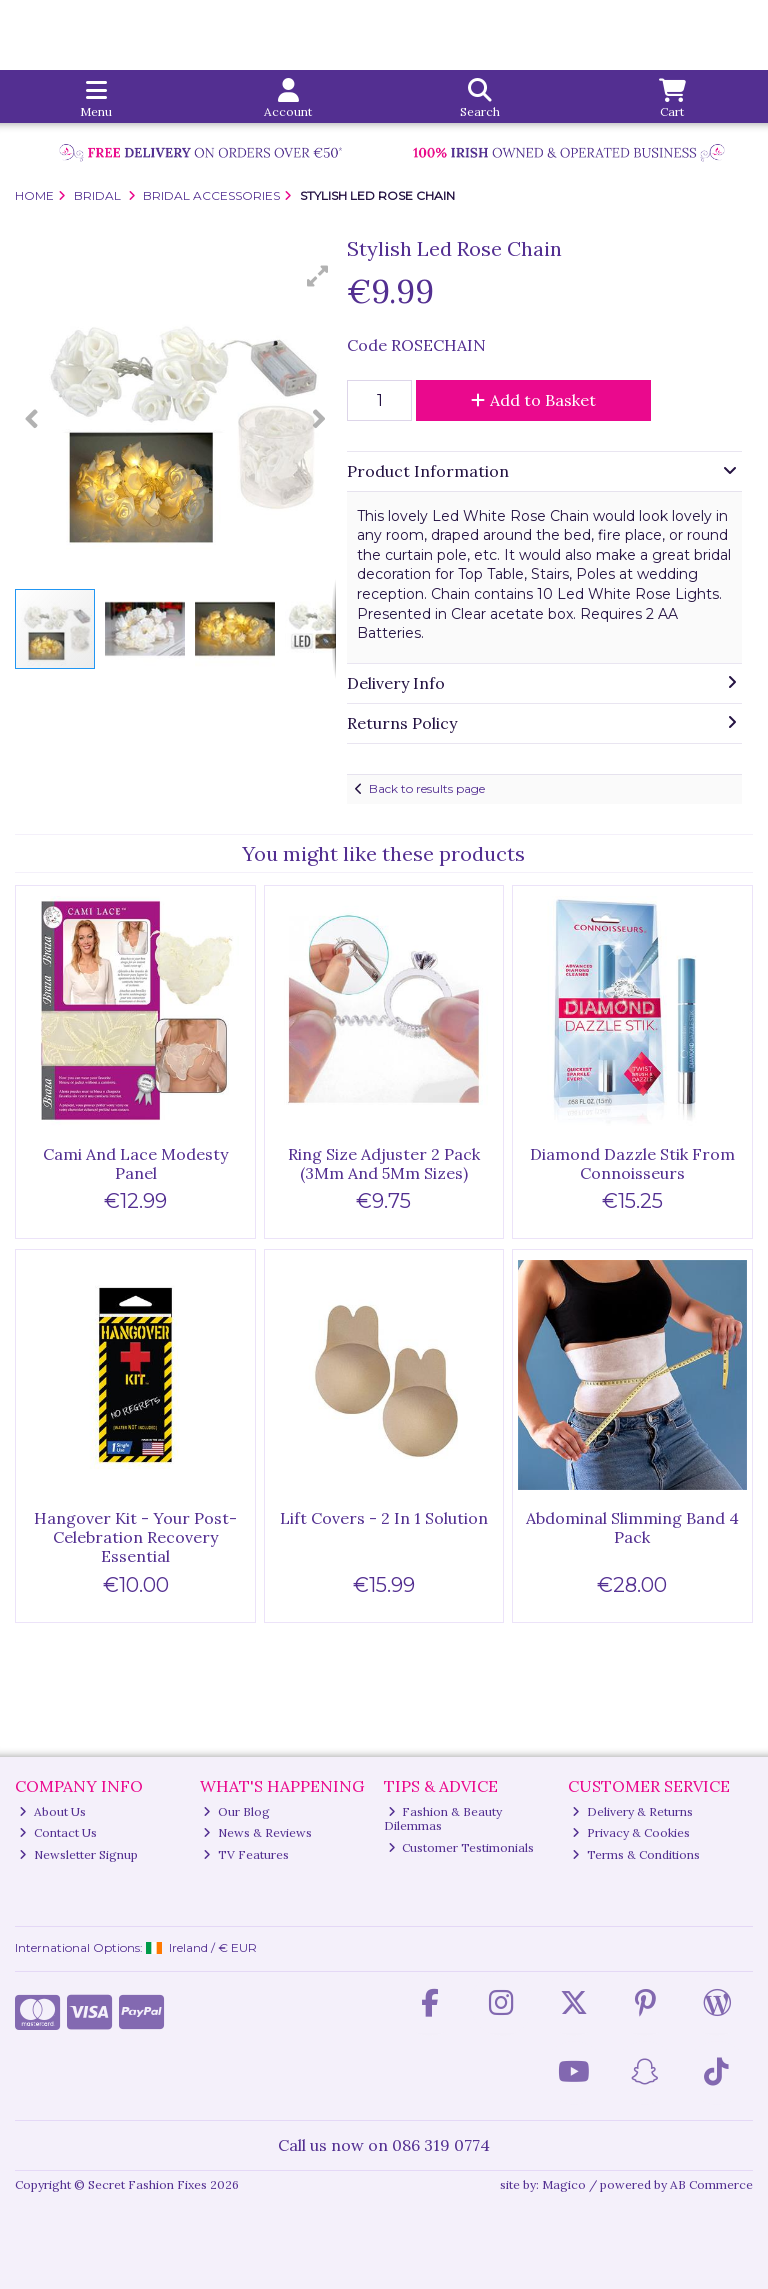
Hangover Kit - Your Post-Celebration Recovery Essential (135, 1537)
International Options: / (136, 1947)
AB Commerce (711, 2184)
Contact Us (58, 1832)
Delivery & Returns (632, 1811)
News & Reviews (257, 1832)
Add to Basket (533, 400)
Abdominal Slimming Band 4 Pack (632, 1527)
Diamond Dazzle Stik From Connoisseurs (632, 1163)
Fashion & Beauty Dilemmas (443, 1818)
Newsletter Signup (78, 1854)
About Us (52, 1811)
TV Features (246, 1854)
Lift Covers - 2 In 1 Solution (384, 1518)
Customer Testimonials (461, 1847)
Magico (564, 2184)
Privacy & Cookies (631, 1832)
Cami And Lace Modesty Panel (135, 1163)
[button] (318, 276)
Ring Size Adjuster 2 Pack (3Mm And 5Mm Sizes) (384, 1163)
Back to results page (427, 788)
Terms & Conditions (636, 1854)
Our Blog (236, 1811)
